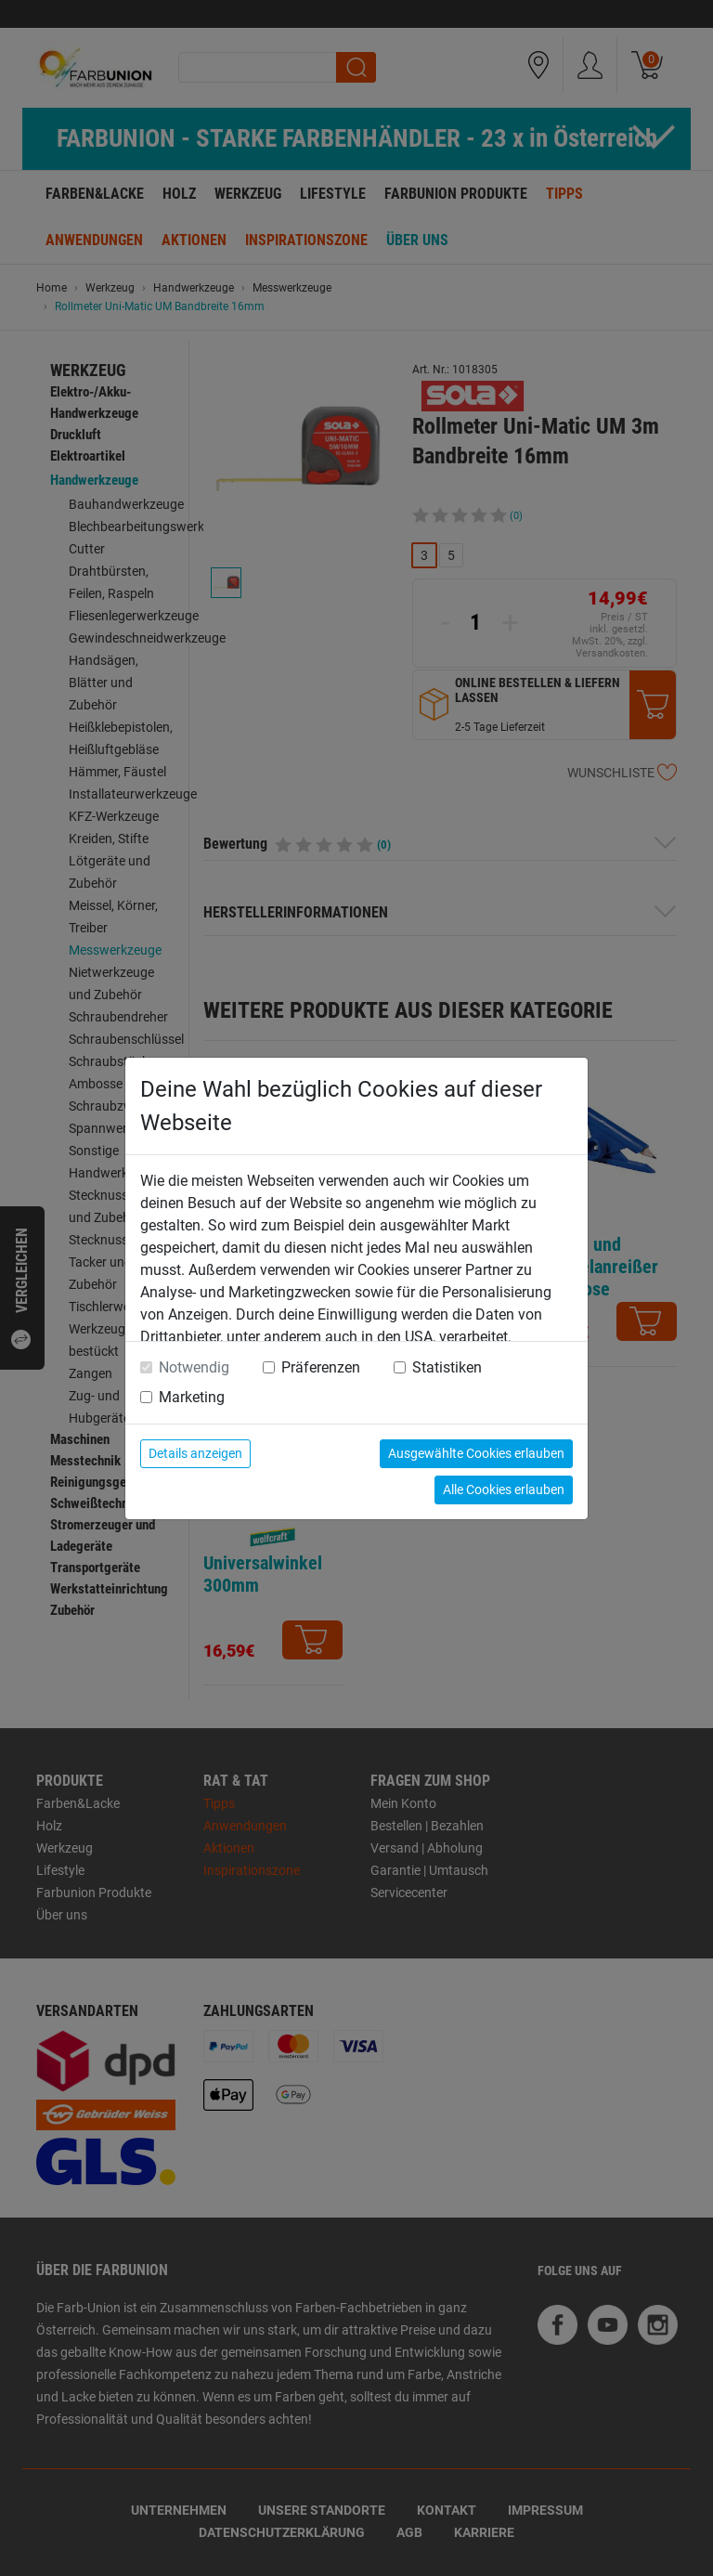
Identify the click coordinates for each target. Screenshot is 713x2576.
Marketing (192, 1397)
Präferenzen (320, 1367)
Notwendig (194, 1367)
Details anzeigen (195, 1453)
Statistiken (447, 1367)
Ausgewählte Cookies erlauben (476, 1453)
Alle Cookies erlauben (503, 1489)
